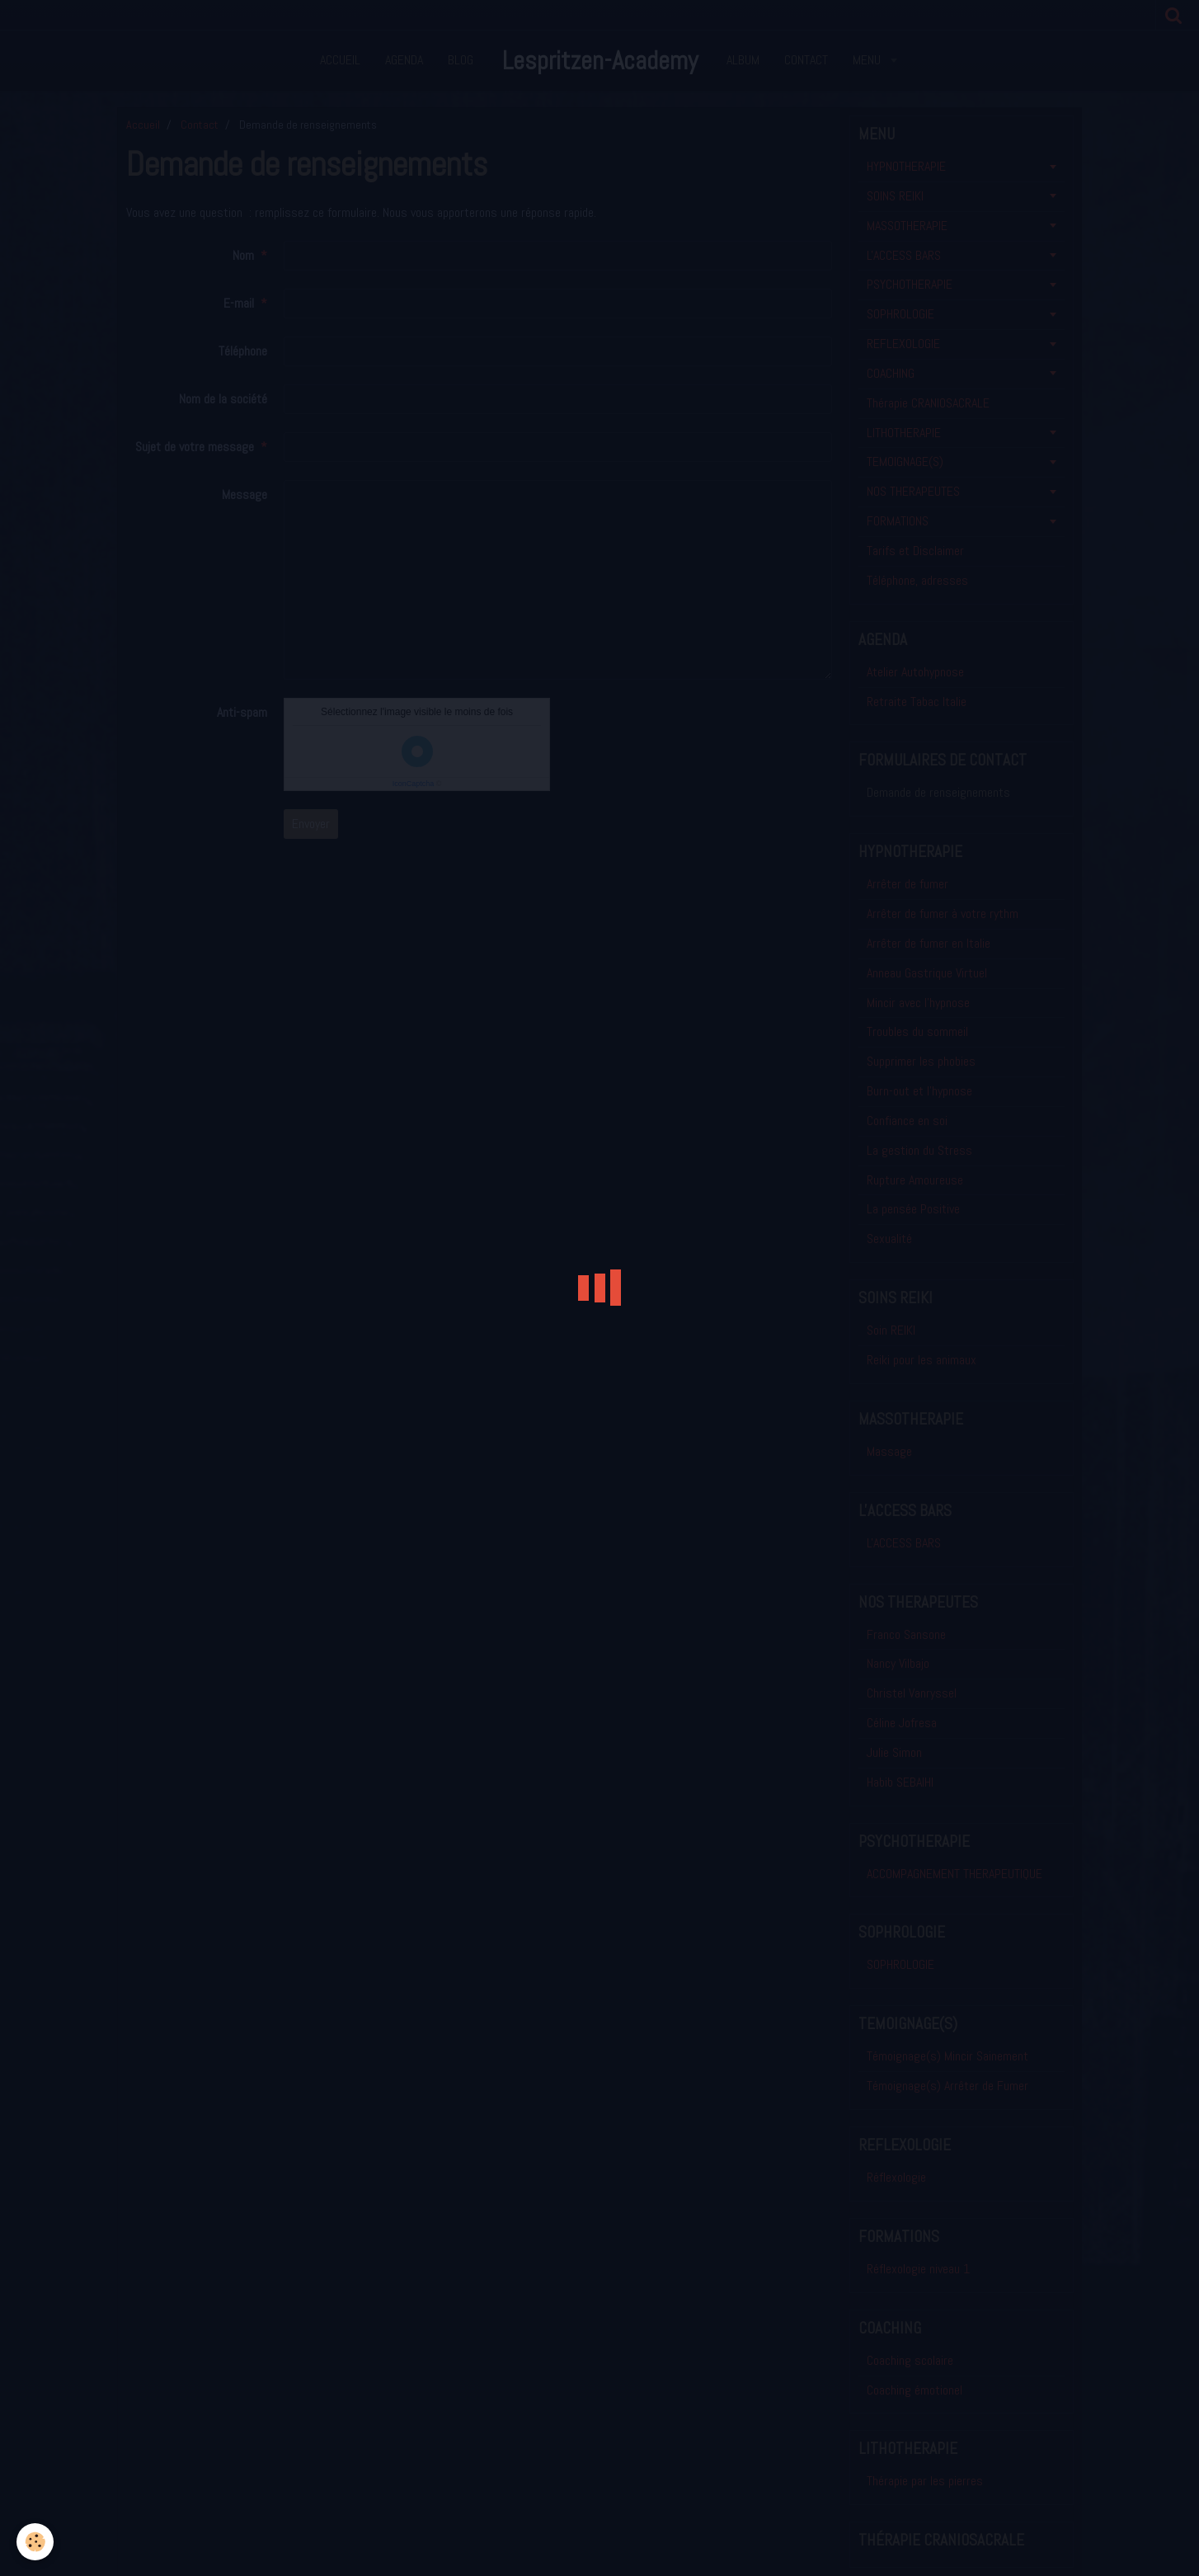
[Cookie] (35, 2541)
